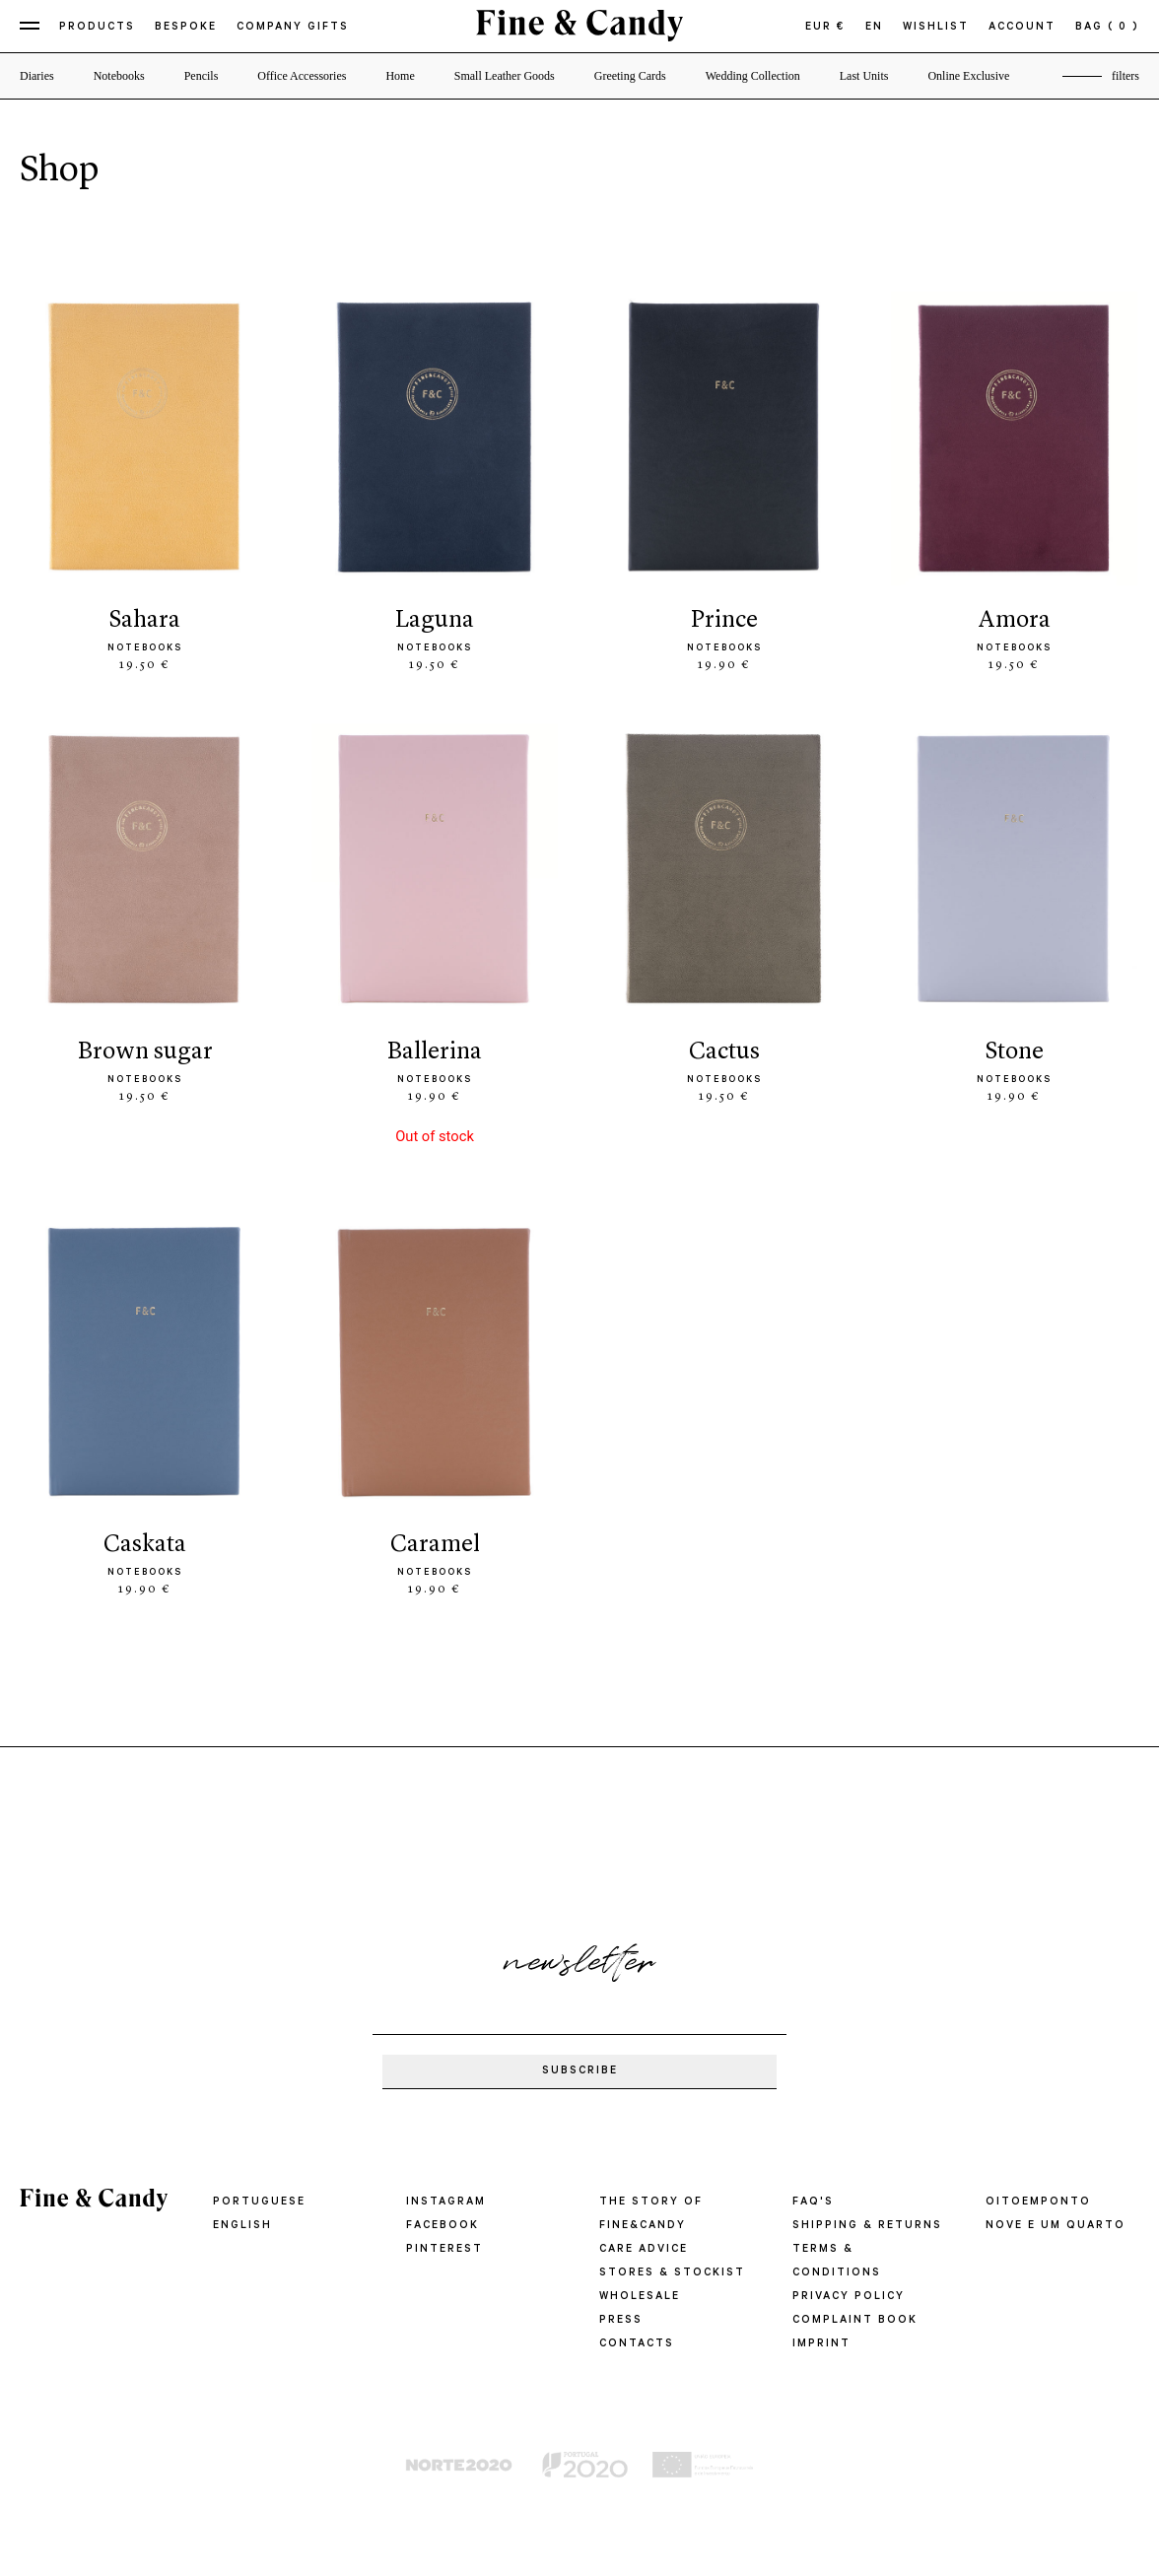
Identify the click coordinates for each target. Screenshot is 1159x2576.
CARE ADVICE (643, 2250)
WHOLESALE (639, 2297)
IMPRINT (821, 2344)
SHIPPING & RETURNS (867, 2226)
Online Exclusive (968, 76)
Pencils (201, 76)
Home (399, 76)
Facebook (442, 2226)
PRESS (621, 2321)
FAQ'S (813, 2202)
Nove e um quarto (1055, 2226)
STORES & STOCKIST (672, 2273)
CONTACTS (636, 2344)
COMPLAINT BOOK (855, 2321)
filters (1125, 76)
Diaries (37, 76)
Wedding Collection (753, 76)
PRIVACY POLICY (848, 2297)
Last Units (864, 76)
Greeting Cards (630, 76)
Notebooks (119, 76)
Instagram (446, 2202)
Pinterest (444, 2250)
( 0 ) (1123, 28)
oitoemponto (1038, 2202)
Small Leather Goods (504, 76)
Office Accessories (301, 76)
